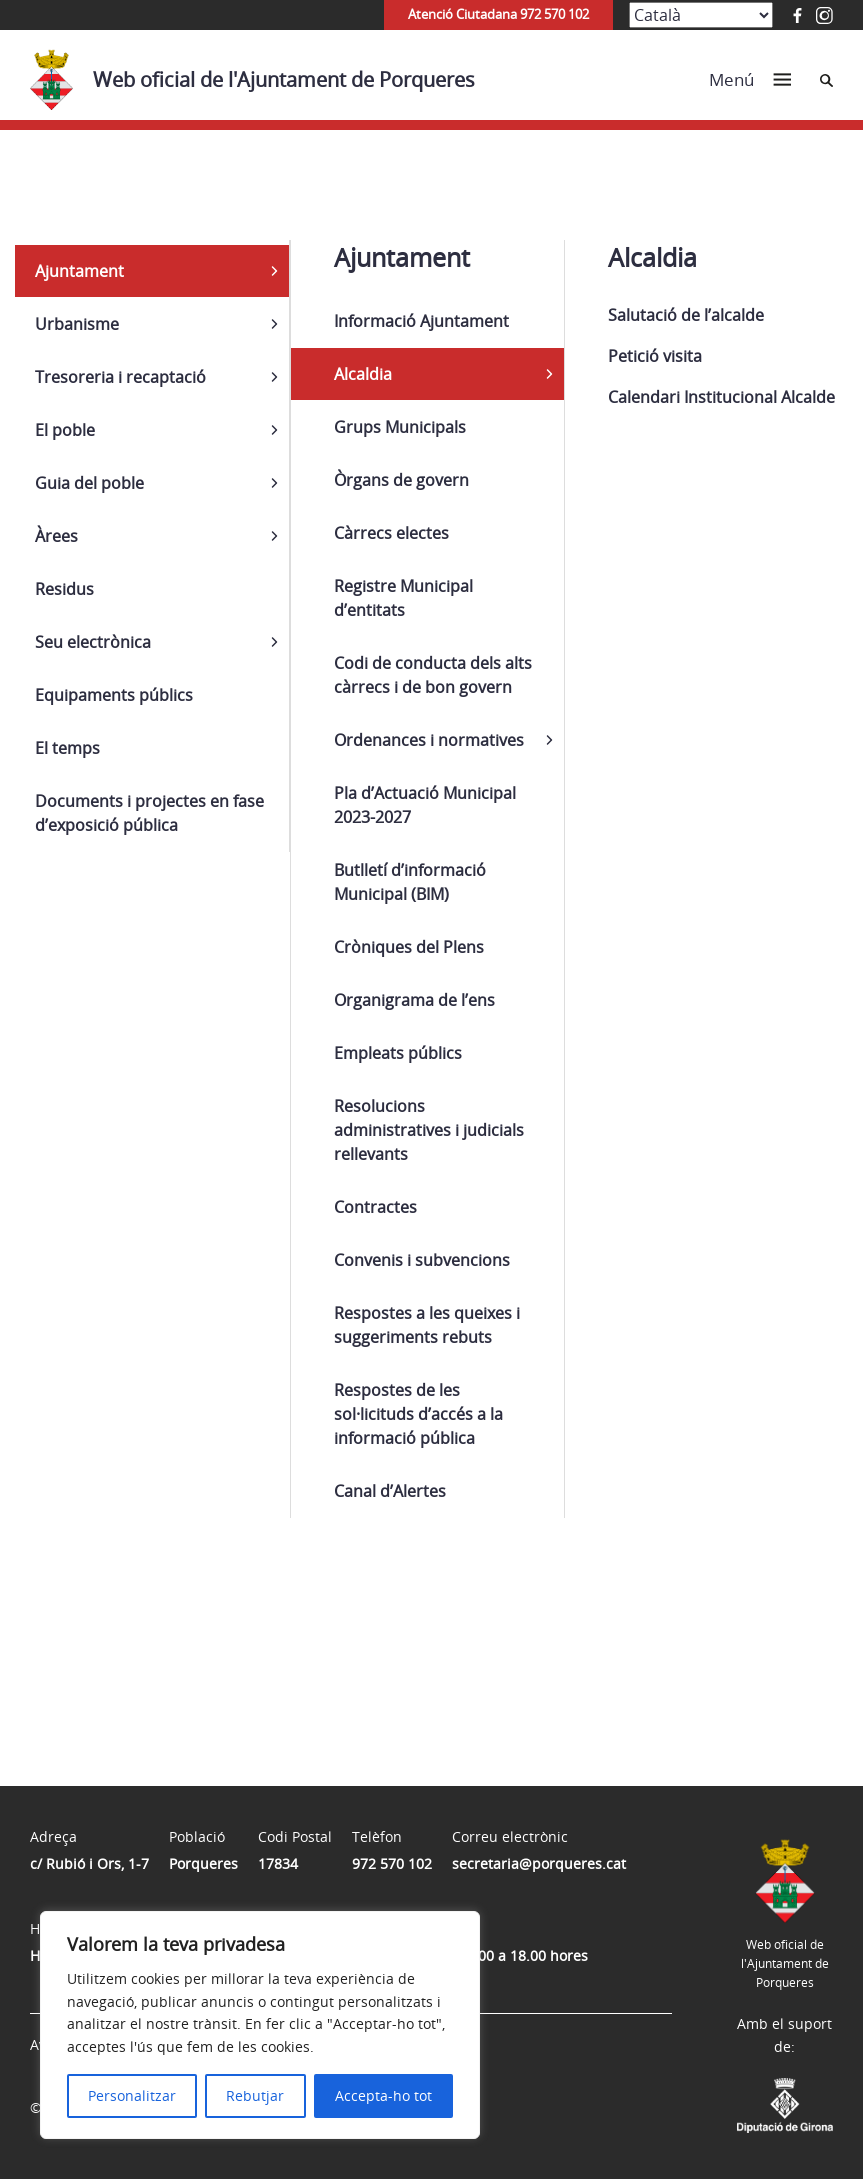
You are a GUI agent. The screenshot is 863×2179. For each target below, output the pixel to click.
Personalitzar (132, 2095)
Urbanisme (77, 324)
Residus (64, 589)
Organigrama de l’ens (414, 1000)
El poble (65, 430)
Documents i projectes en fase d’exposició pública (149, 813)
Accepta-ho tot (383, 2095)
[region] (260, 2025)
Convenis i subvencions (422, 1260)
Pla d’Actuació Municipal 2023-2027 (425, 805)
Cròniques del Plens (409, 947)
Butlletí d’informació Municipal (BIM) (410, 882)
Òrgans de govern (401, 480)
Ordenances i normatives (429, 740)
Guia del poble (89, 483)
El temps (67, 748)
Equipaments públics (114, 695)
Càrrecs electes (391, 533)
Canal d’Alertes (390, 1491)
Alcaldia (363, 374)
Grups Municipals (400, 427)
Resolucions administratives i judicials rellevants (429, 1130)
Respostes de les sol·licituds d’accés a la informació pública (418, 1414)
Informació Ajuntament (421, 321)
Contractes (375, 1207)
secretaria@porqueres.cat (539, 1863)
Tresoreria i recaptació (120, 377)
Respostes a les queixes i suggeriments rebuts (427, 1325)
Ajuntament (79, 271)
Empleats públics (398, 1053)
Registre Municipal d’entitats (403, 598)
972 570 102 (392, 1863)
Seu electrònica (93, 642)
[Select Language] (701, 15)
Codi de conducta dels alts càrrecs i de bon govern (433, 675)
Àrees (56, 536)
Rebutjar (255, 2095)
